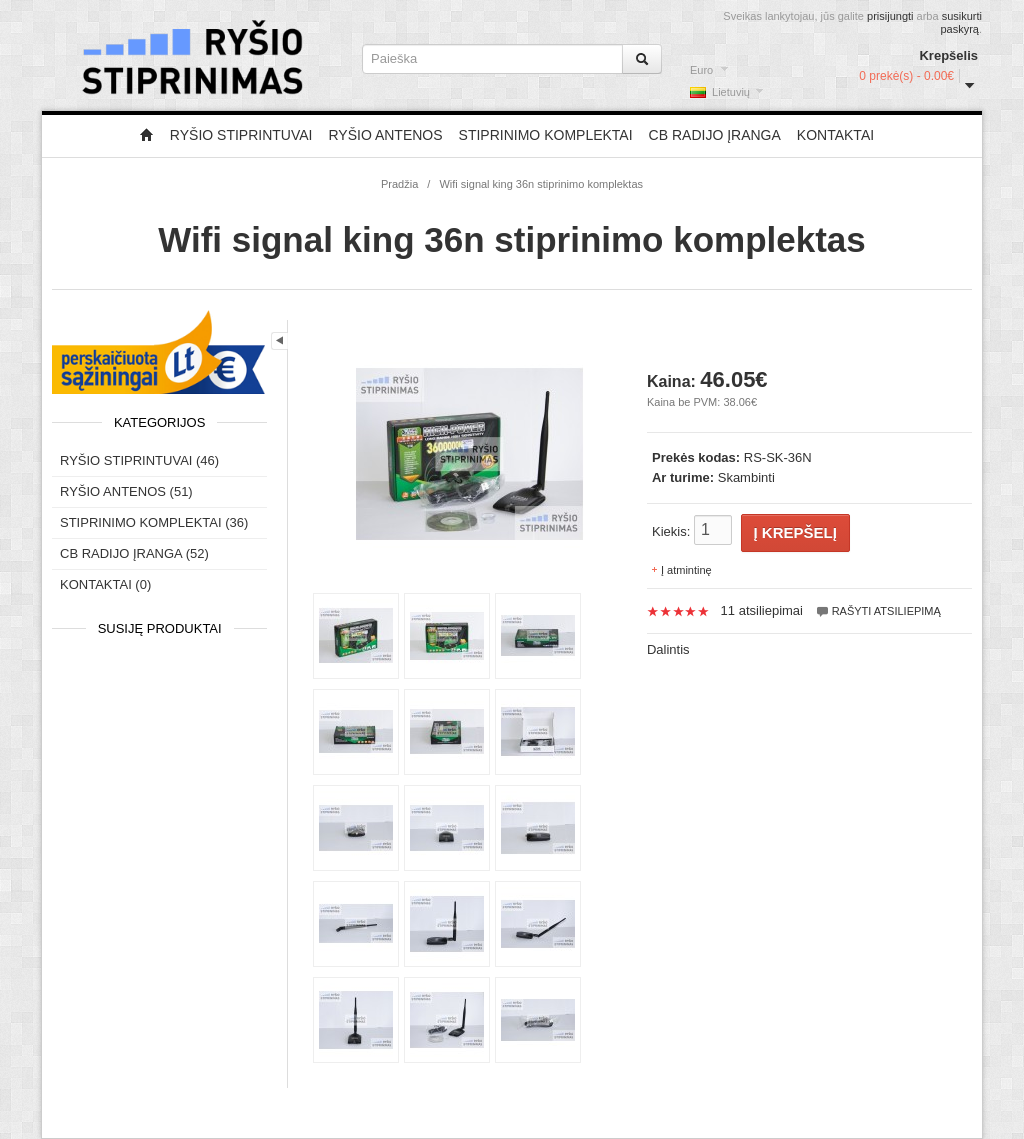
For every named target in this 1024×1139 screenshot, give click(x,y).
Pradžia (399, 184)
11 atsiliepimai (762, 610)
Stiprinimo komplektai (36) (154, 522)
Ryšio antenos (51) (126, 491)
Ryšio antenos (385, 135)
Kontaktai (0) (105, 584)
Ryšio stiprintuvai (241, 135)
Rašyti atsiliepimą (878, 611)
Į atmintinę (686, 570)
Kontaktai (835, 135)
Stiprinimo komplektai (546, 135)
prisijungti (890, 16)
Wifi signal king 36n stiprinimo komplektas (541, 184)
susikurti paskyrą (961, 22)
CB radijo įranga (715, 135)
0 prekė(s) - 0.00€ (906, 76)
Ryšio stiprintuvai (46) (139, 460)
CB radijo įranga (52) (134, 553)
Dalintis (668, 649)
